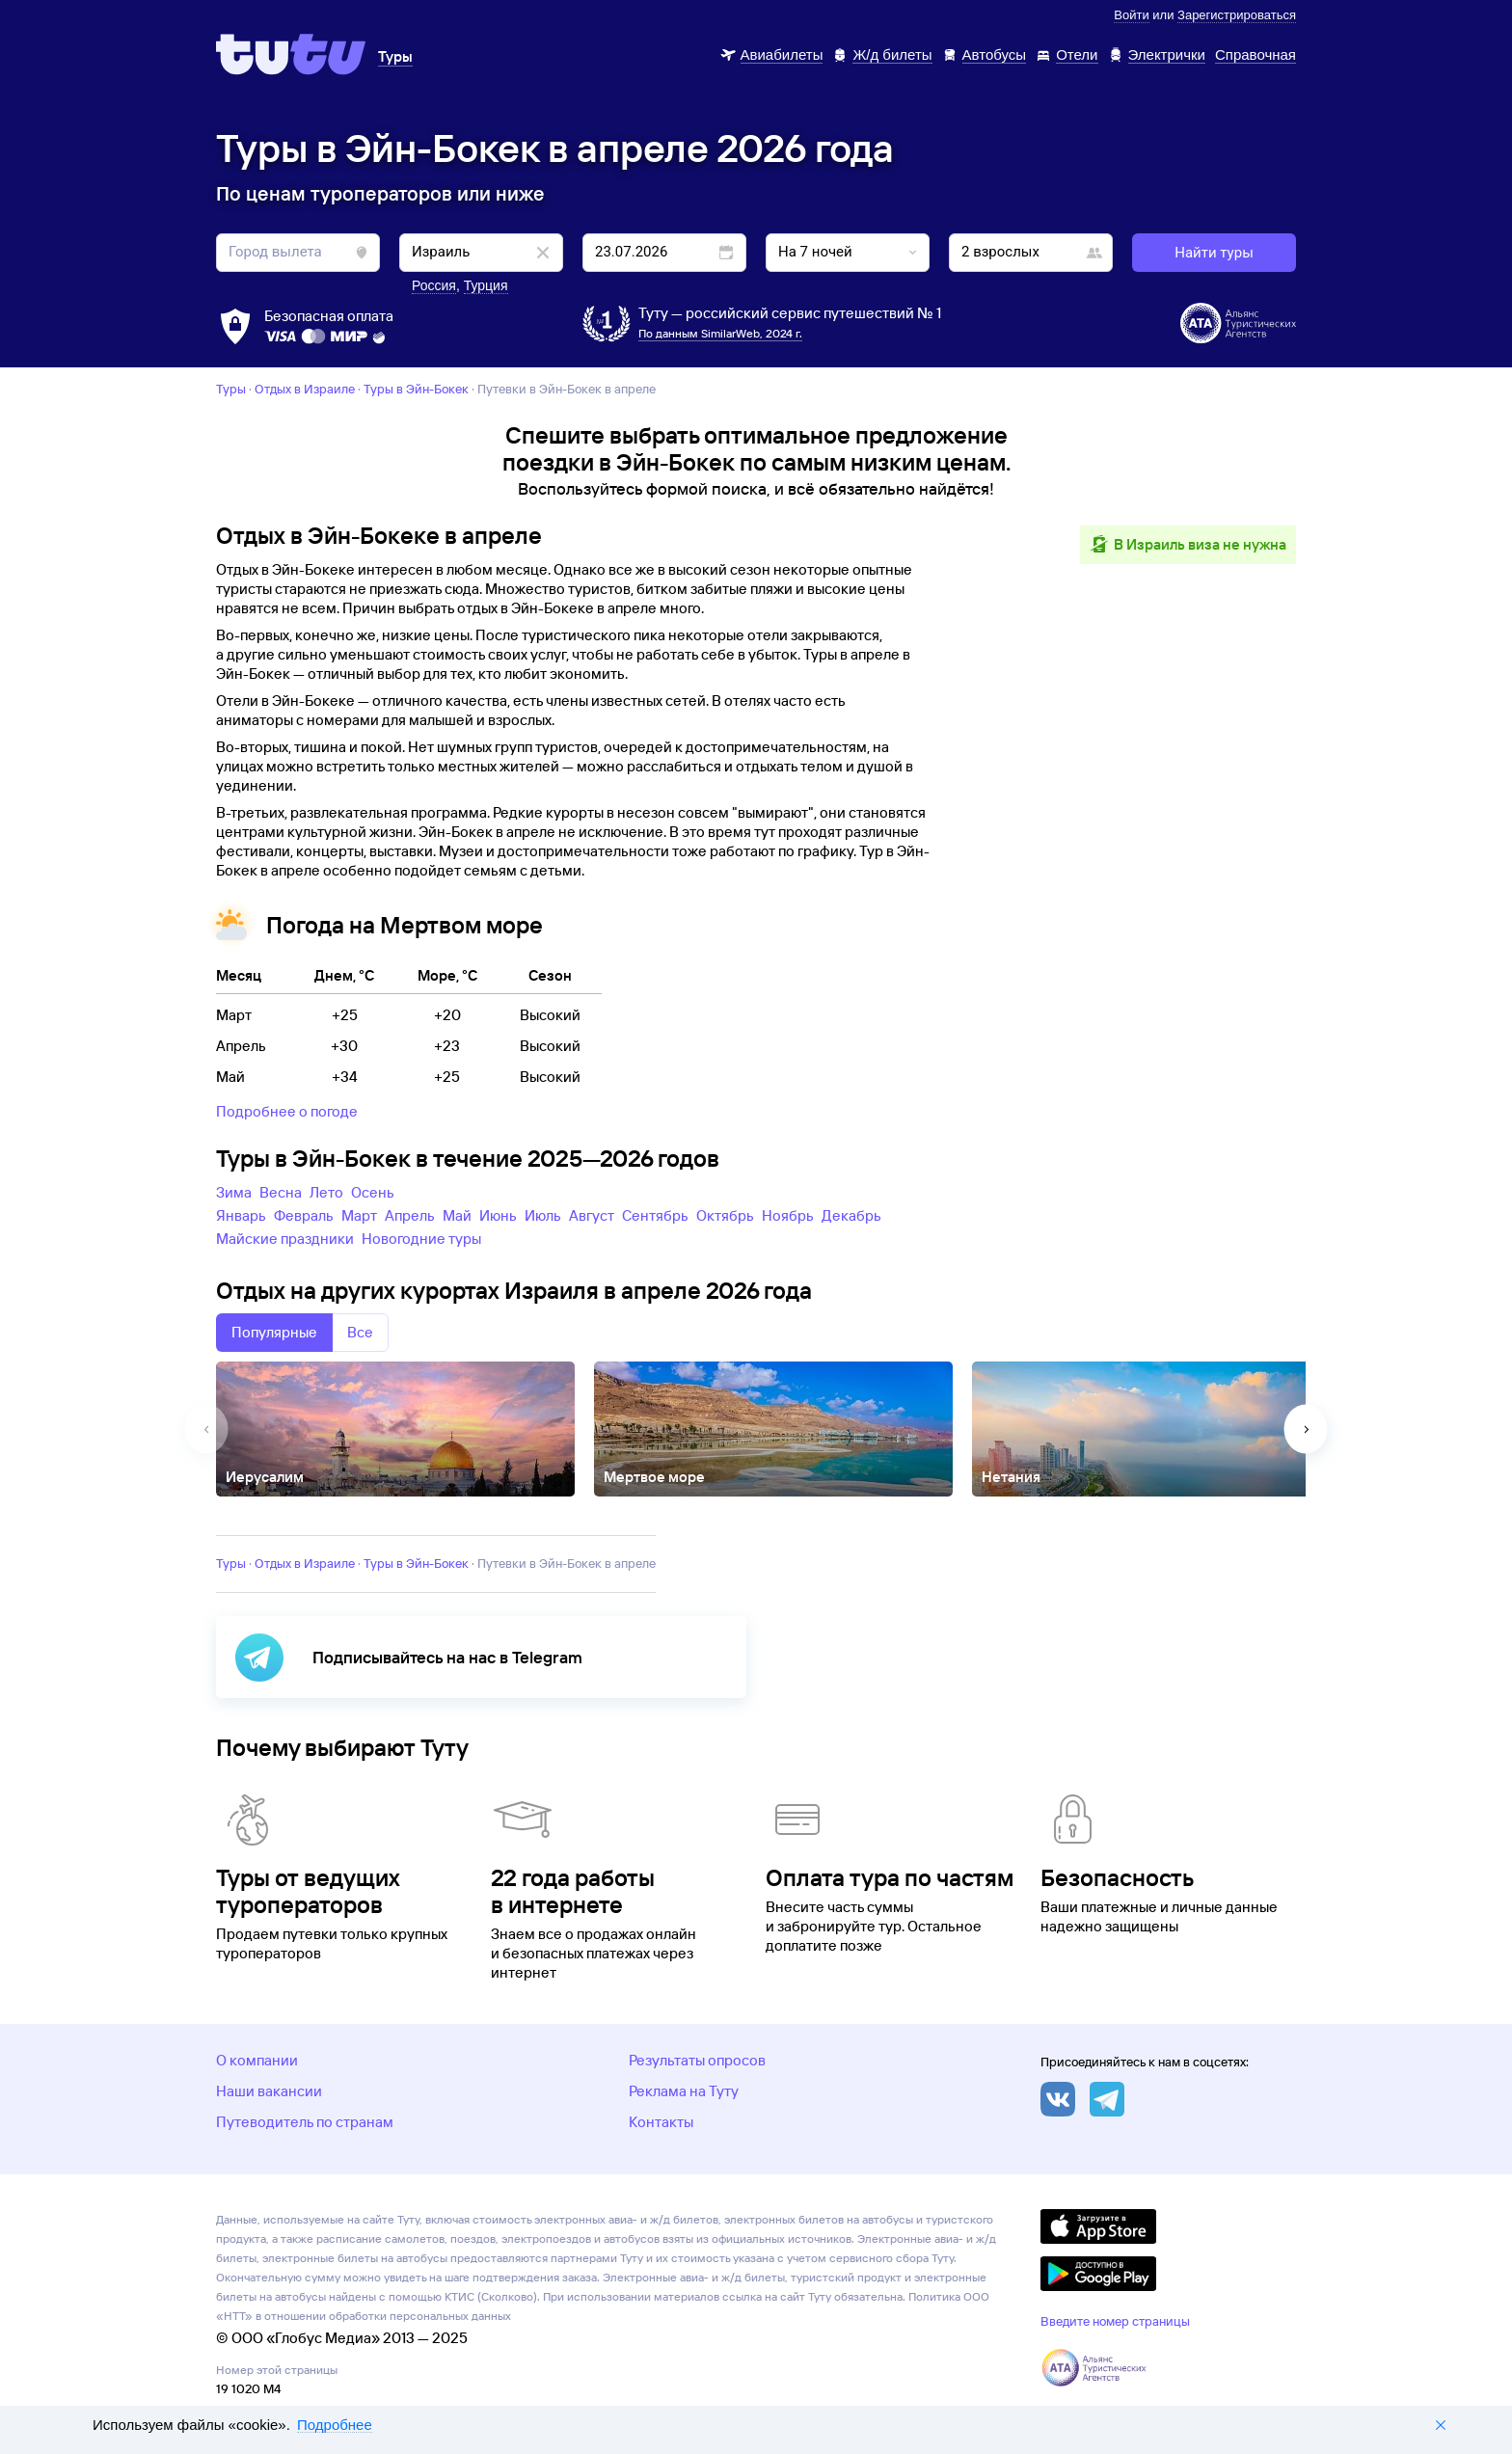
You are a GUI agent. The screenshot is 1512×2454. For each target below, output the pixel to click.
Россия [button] (434, 285)
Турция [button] (486, 285)
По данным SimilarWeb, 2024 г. (720, 333)
